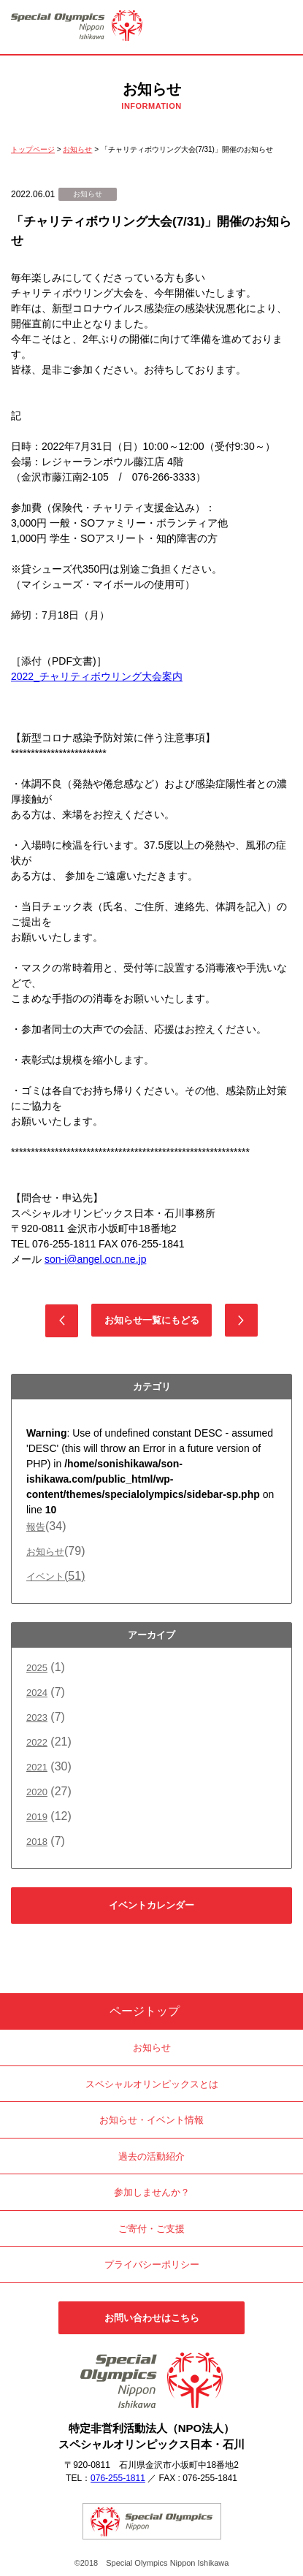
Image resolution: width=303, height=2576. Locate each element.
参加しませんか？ (152, 2192)
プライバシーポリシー (151, 2264)
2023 (36, 1717)
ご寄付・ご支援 (151, 2228)
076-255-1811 (118, 2478)
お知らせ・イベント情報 (151, 2119)
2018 (36, 1841)
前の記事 (61, 1320)
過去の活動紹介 (151, 2156)
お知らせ (45, 1551)
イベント (55, 1576)
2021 (36, 1767)
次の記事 (241, 1320)
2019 (36, 1816)
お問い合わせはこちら (151, 2317)
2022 (36, 1742)
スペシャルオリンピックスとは (151, 2084)
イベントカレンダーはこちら (151, 1912)
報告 (35, 1526)
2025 (36, 1667)
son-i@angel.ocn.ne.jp (96, 1259)
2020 (36, 1791)
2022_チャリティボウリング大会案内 (97, 676)
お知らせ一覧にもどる (151, 1320)
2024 (36, 1692)
